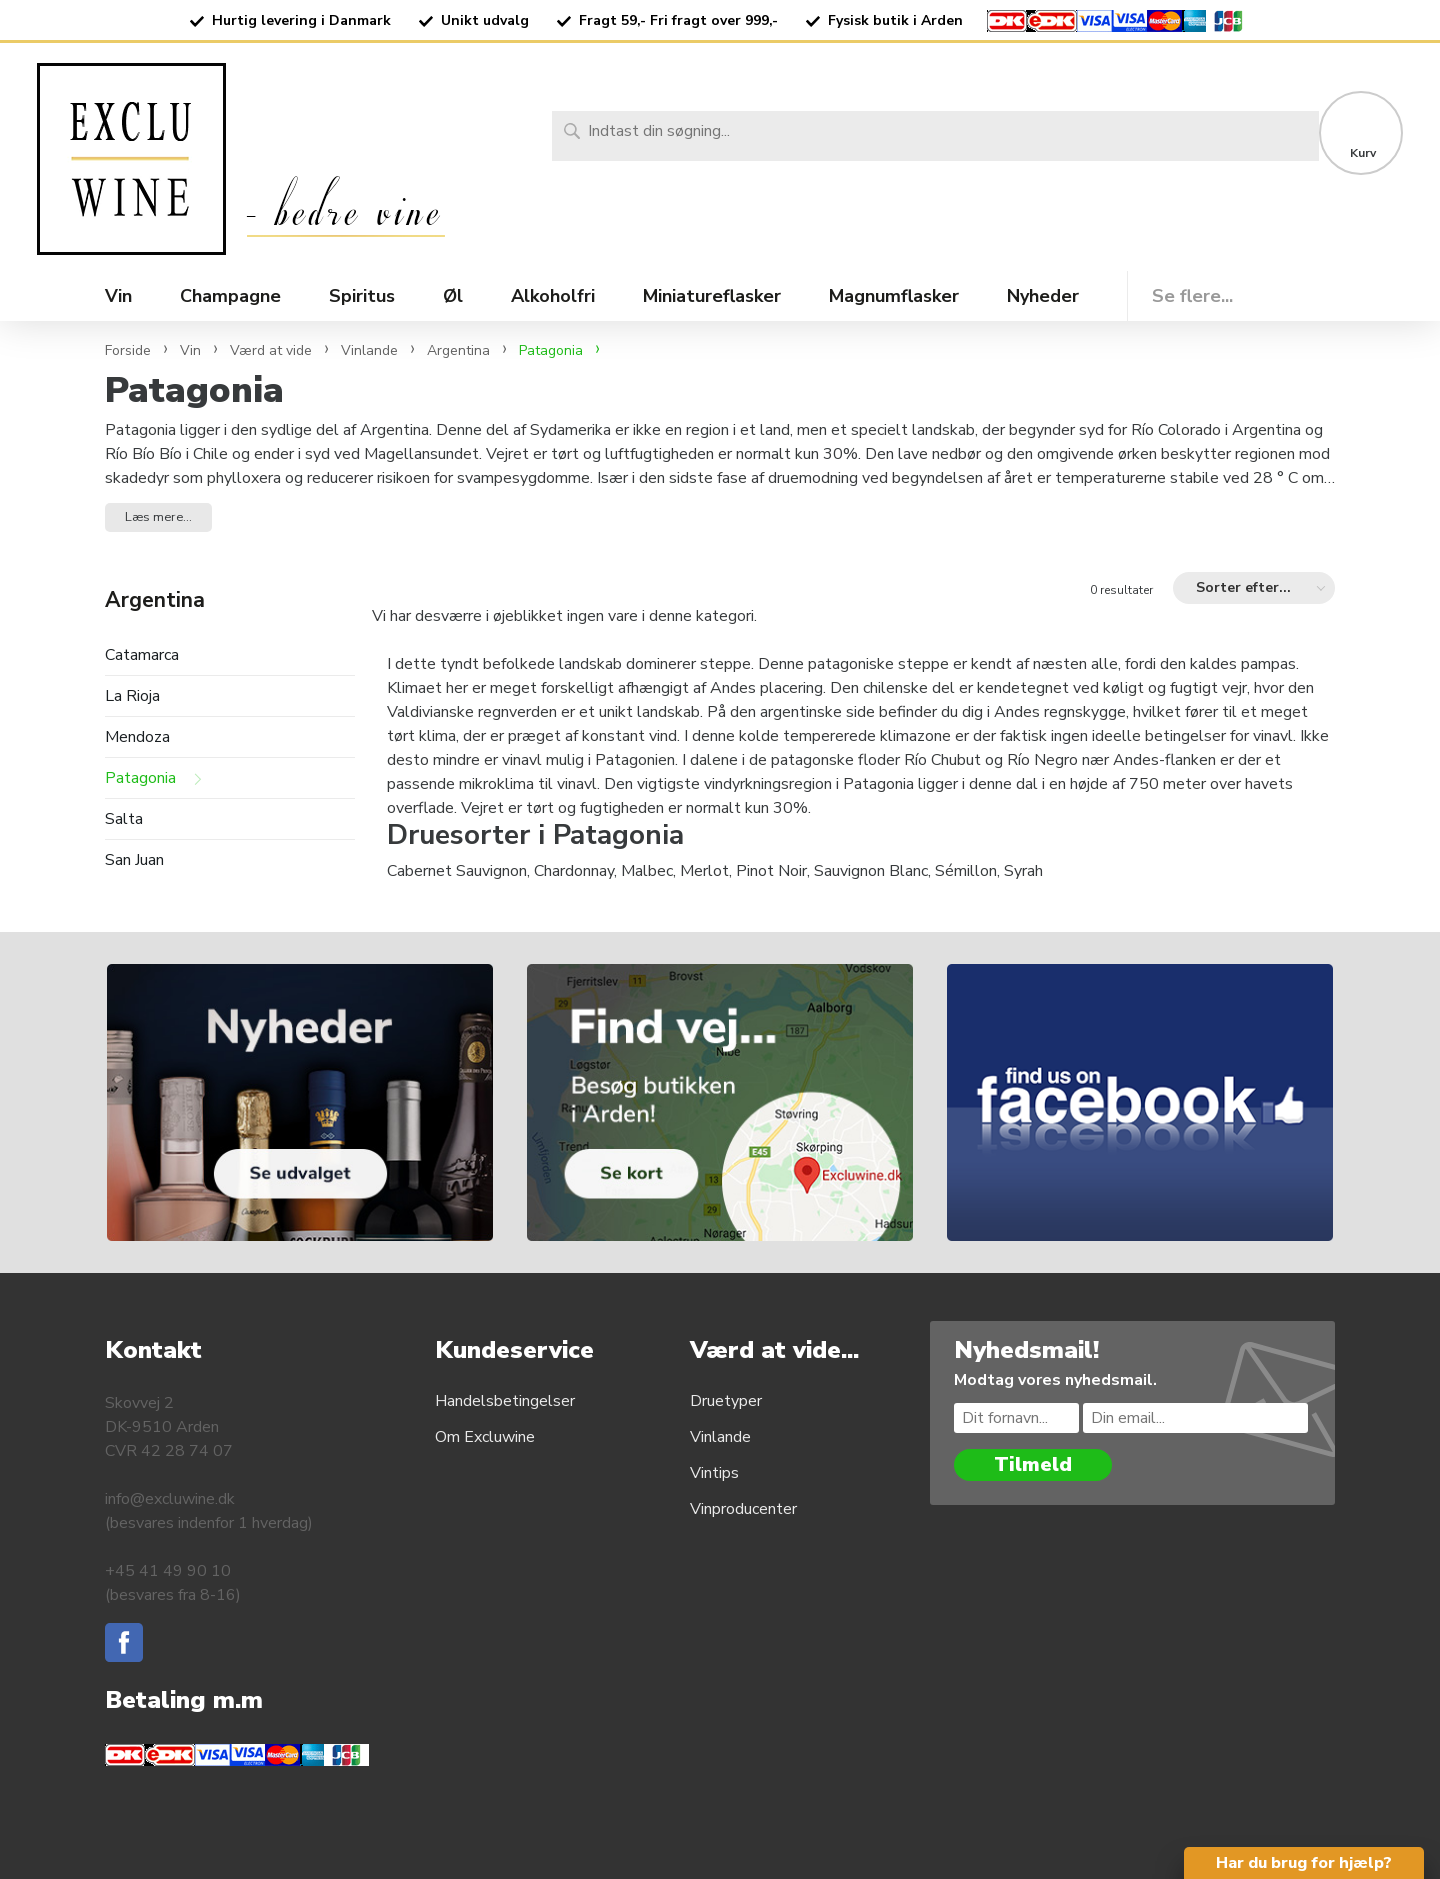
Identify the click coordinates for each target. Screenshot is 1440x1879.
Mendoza (137, 737)
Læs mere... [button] (158, 517)
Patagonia (140, 778)
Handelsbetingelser (505, 1401)
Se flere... (1192, 296)
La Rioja (132, 696)
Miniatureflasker (712, 296)
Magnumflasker (894, 296)
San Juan (134, 860)
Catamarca (142, 655)
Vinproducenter (743, 1509)
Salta (124, 819)
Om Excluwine (485, 1437)
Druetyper (726, 1401)
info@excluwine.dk (170, 1499)
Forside (128, 350)
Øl (453, 296)
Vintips (714, 1473)
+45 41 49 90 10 (168, 1571)
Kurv (1363, 153)
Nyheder (1043, 296)
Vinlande (720, 1437)
